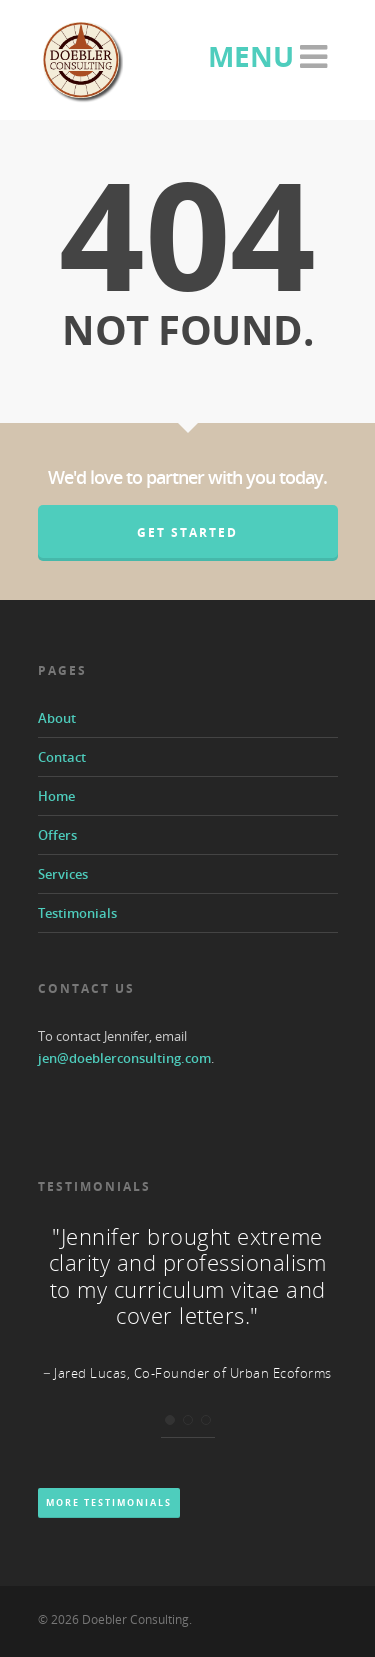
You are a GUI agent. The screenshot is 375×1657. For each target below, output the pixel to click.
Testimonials (77, 913)
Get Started (187, 532)
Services (63, 874)
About (57, 718)
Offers (57, 835)
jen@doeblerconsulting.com (124, 1058)
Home (56, 796)
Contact (62, 757)
